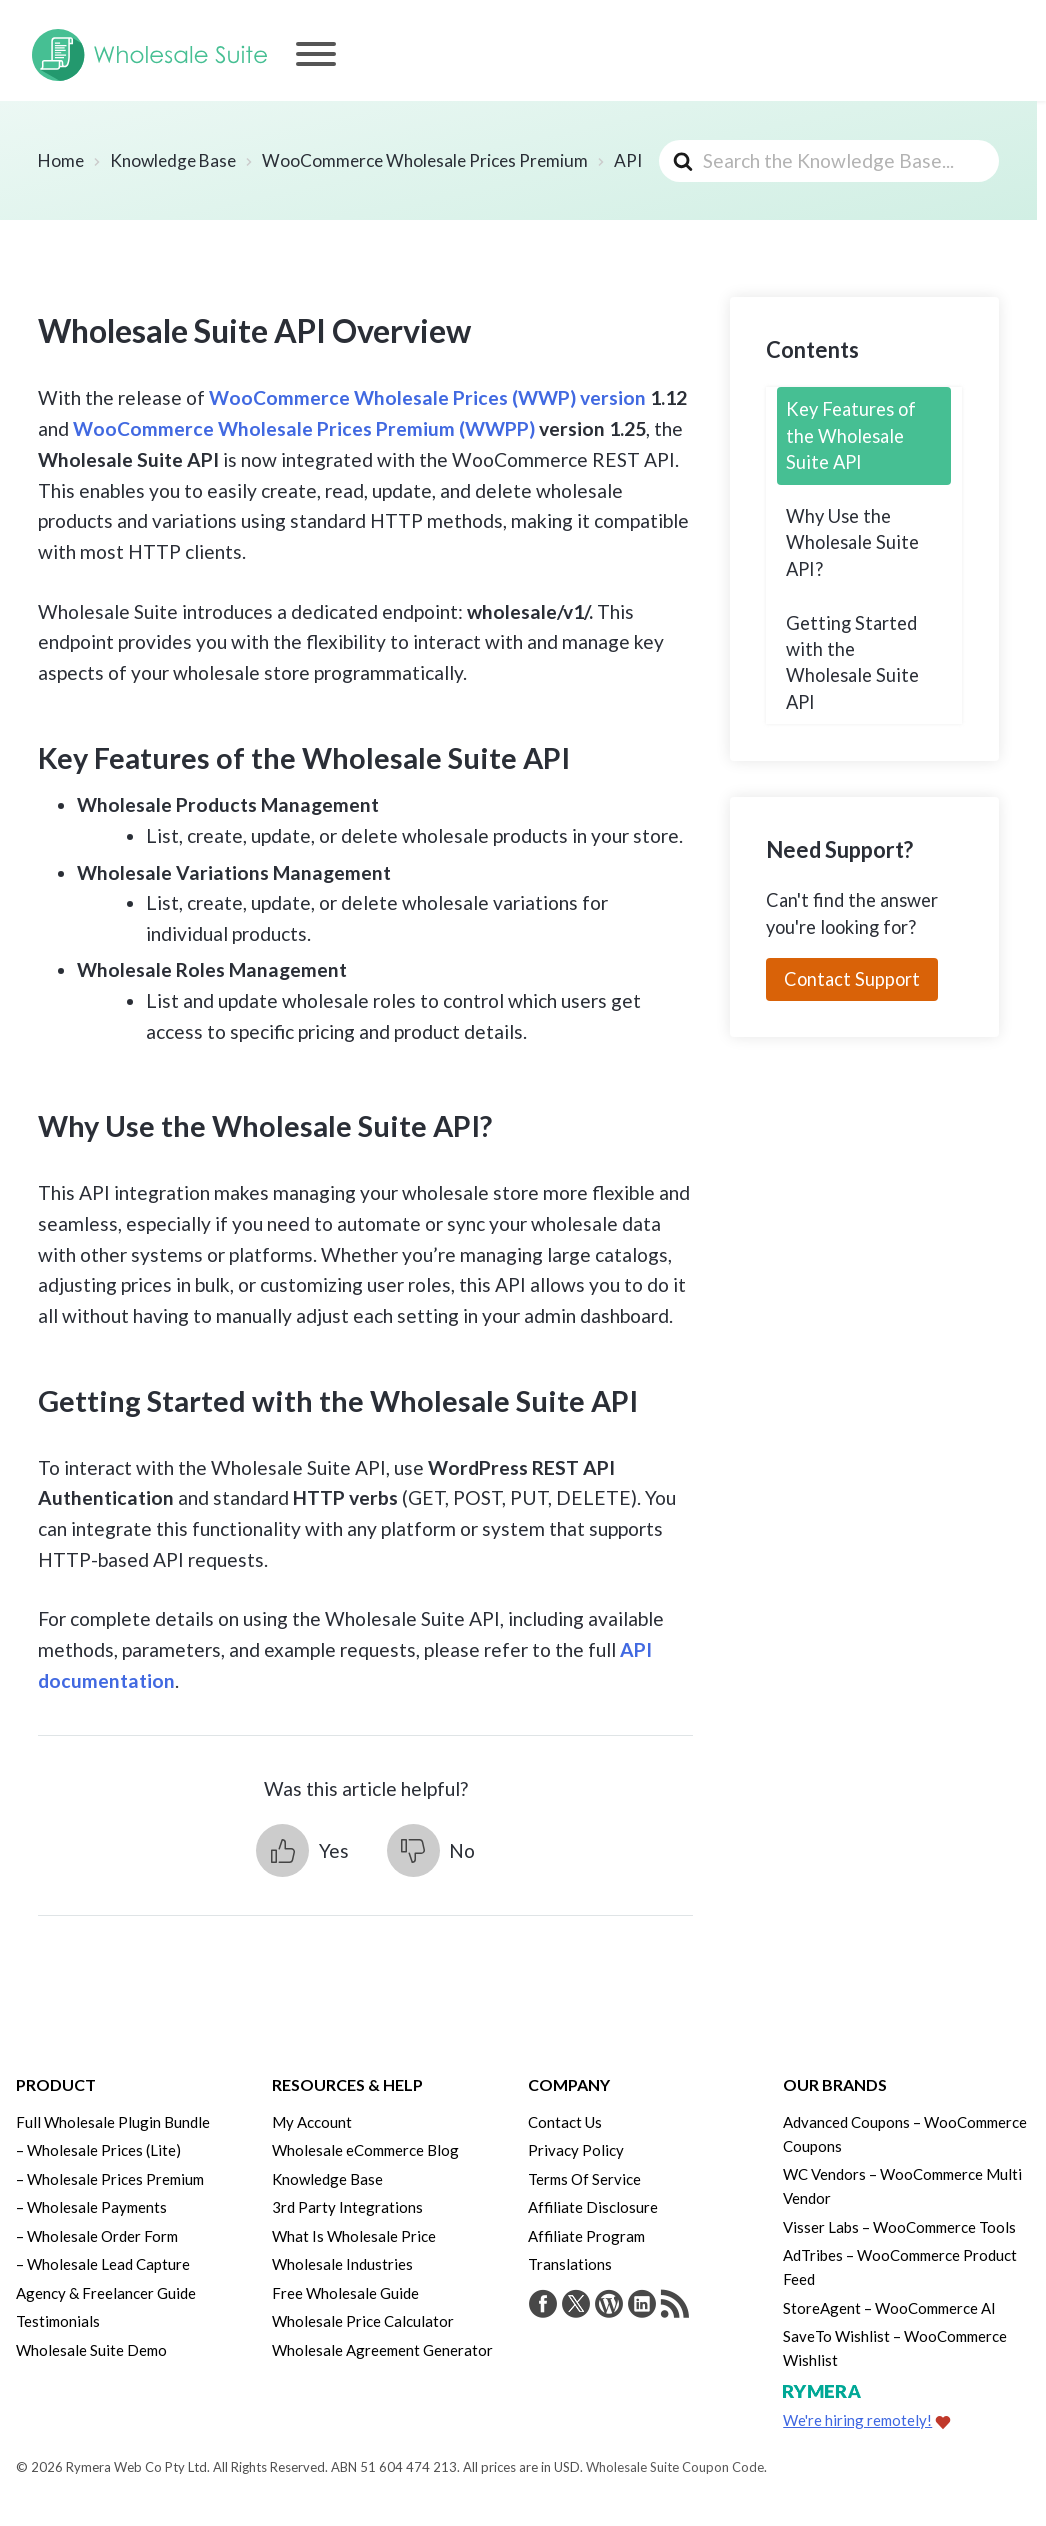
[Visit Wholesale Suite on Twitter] (576, 2306)
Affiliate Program (586, 2236)
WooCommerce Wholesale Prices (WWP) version (427, 397)
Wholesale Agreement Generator (382, 2350)
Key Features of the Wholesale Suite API (851, 435)
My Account (312, 2122)
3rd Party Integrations (347, 2207)
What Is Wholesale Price (354, 2236)
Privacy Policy (576, 2150)
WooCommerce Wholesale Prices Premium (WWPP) (304, 428)
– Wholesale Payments (91, 2207)
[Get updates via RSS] (675, 2306)
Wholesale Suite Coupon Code (675, 2467)
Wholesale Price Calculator (363, 2321)
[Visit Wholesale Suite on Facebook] (543, 2306)
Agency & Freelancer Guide (106, 2293)
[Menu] (316, 54)
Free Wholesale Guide (345, 2293)
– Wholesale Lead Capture (103, 2264)
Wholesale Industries (342, 2264)
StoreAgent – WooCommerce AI (889, 2308)
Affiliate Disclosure (593, 2207)
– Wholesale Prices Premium (110, 2179)
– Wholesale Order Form (97, 2236)
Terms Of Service (584, 2179)
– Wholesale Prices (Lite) (98, 2150)
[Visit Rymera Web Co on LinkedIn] (642, 2306)
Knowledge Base (327, 2179)
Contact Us (565, 2122)
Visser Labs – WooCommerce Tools (899, 2227)
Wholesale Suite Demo (91, 2350)
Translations (570, 2264)
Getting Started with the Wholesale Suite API (852, 662)
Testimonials (58, 2321)
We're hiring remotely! (857, 2420)
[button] (302, 1850)
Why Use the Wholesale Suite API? (852, 542)
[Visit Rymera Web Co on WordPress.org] (609, 2306)
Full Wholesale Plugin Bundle (113, 2122)
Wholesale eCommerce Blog (365, 2150)
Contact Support (852, 979)
